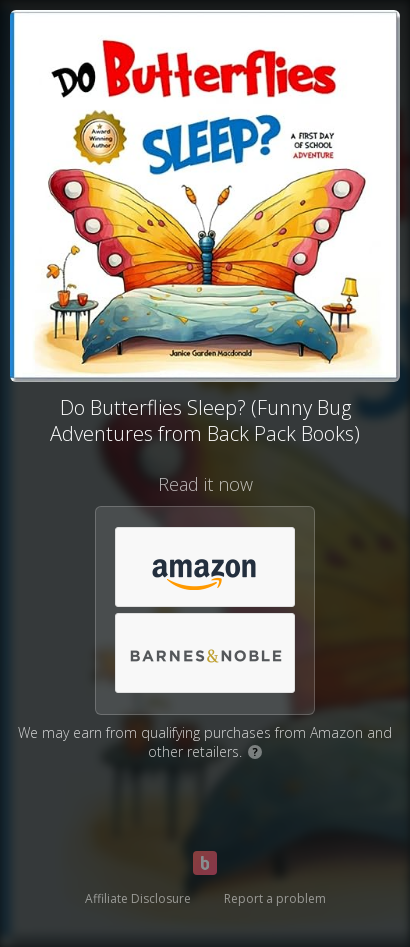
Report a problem (275, 898)
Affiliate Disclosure (138, 898)
